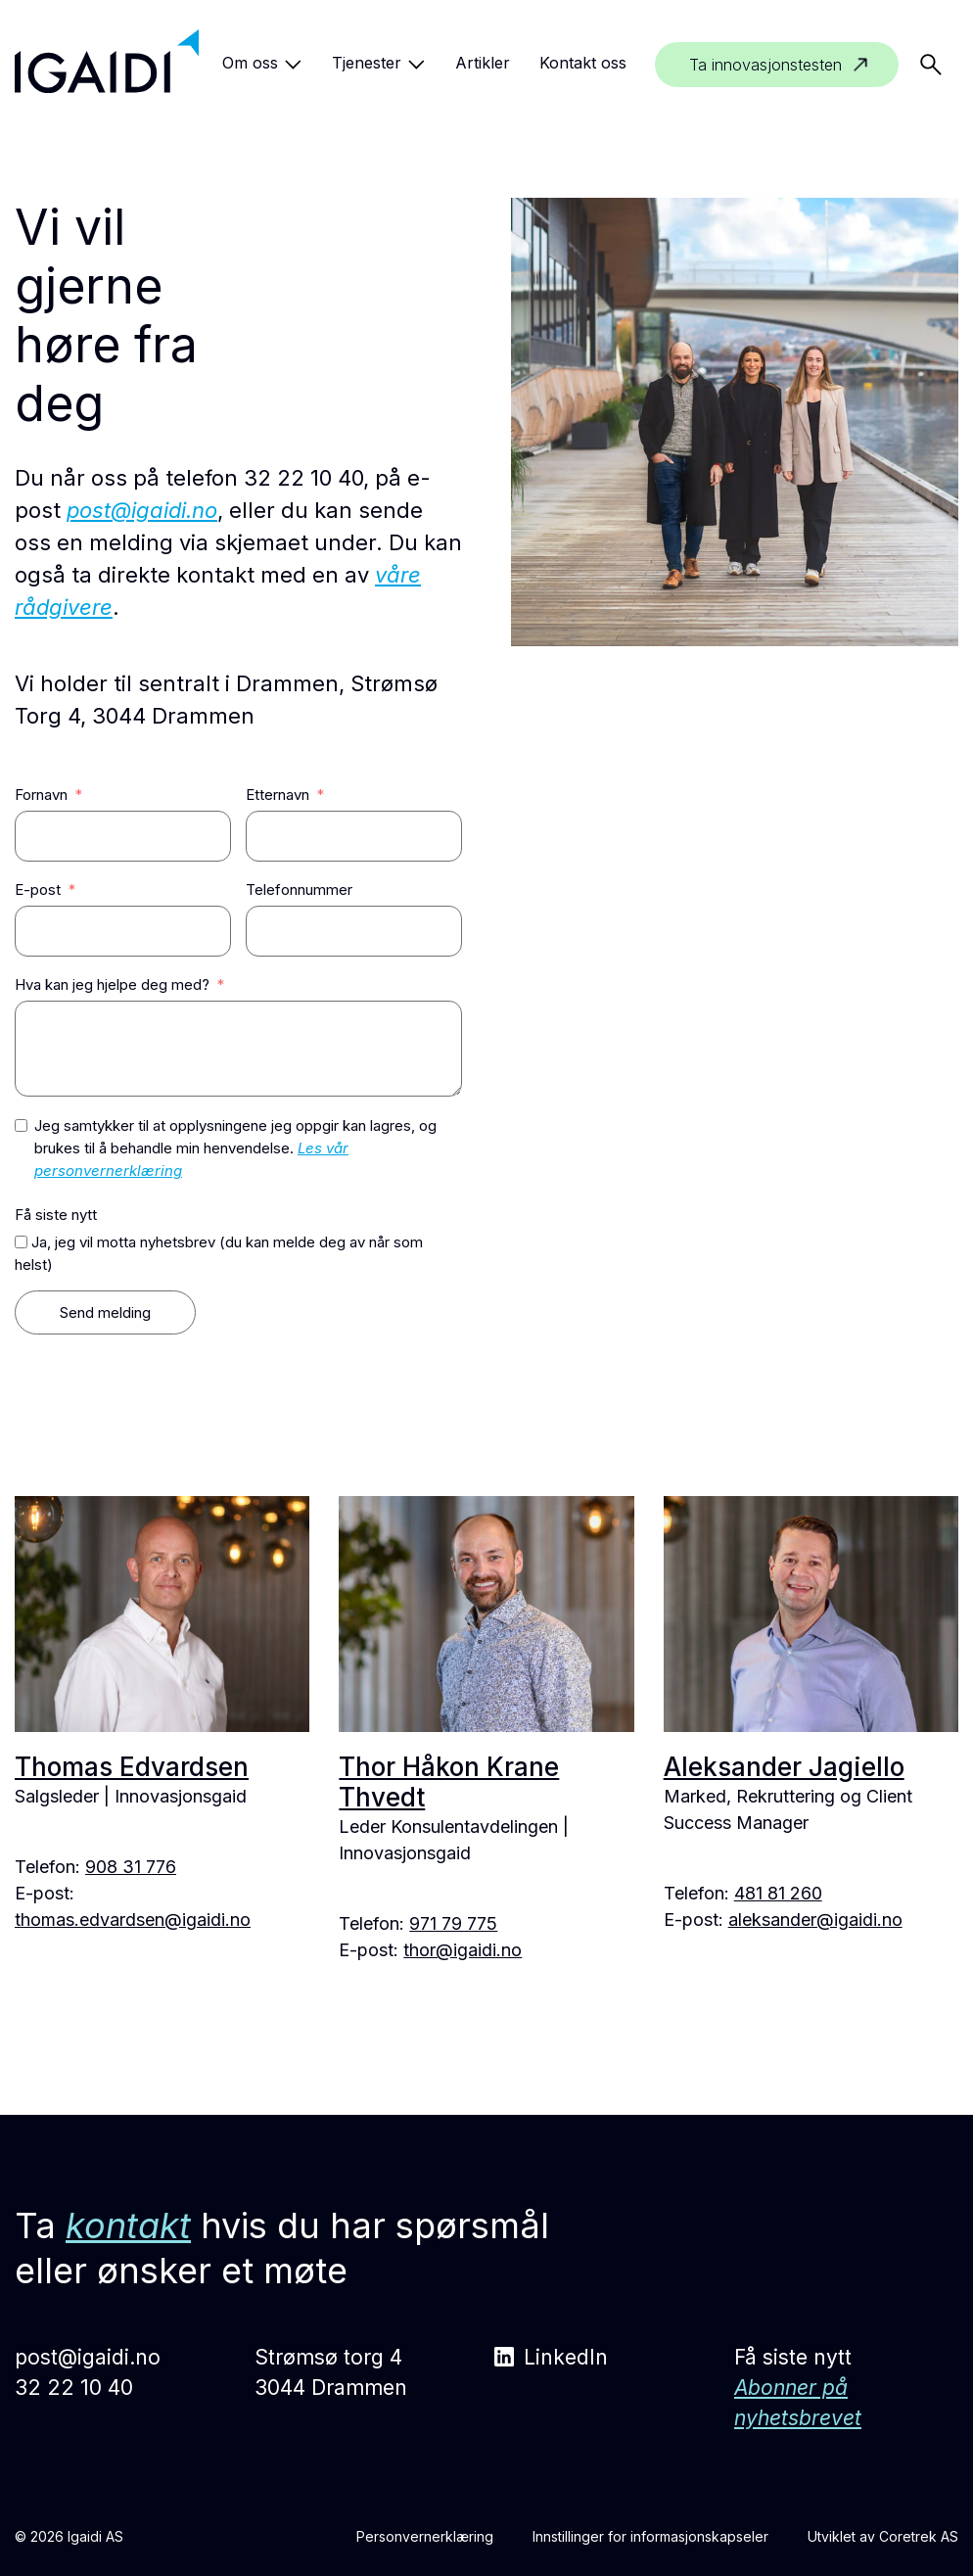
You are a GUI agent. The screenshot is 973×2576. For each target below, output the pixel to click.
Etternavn (277, 794)
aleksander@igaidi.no (815, 1919)
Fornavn (41, 794)
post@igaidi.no (142, 510)
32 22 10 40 (74, 2387)
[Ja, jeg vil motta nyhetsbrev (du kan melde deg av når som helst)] (21, 1242)
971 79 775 (453, 1923)
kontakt (128, 2225)
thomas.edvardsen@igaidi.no (133, 1919)
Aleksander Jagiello (784, 1767)
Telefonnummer (299, 889)
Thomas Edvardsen (132, 1767)
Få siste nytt (56, 1214)
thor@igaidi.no (462, 1950)
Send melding (105, 1312)
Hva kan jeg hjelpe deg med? (112, 984)
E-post (38, 889)
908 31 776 (130, 1866)
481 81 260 (778, 1893)
